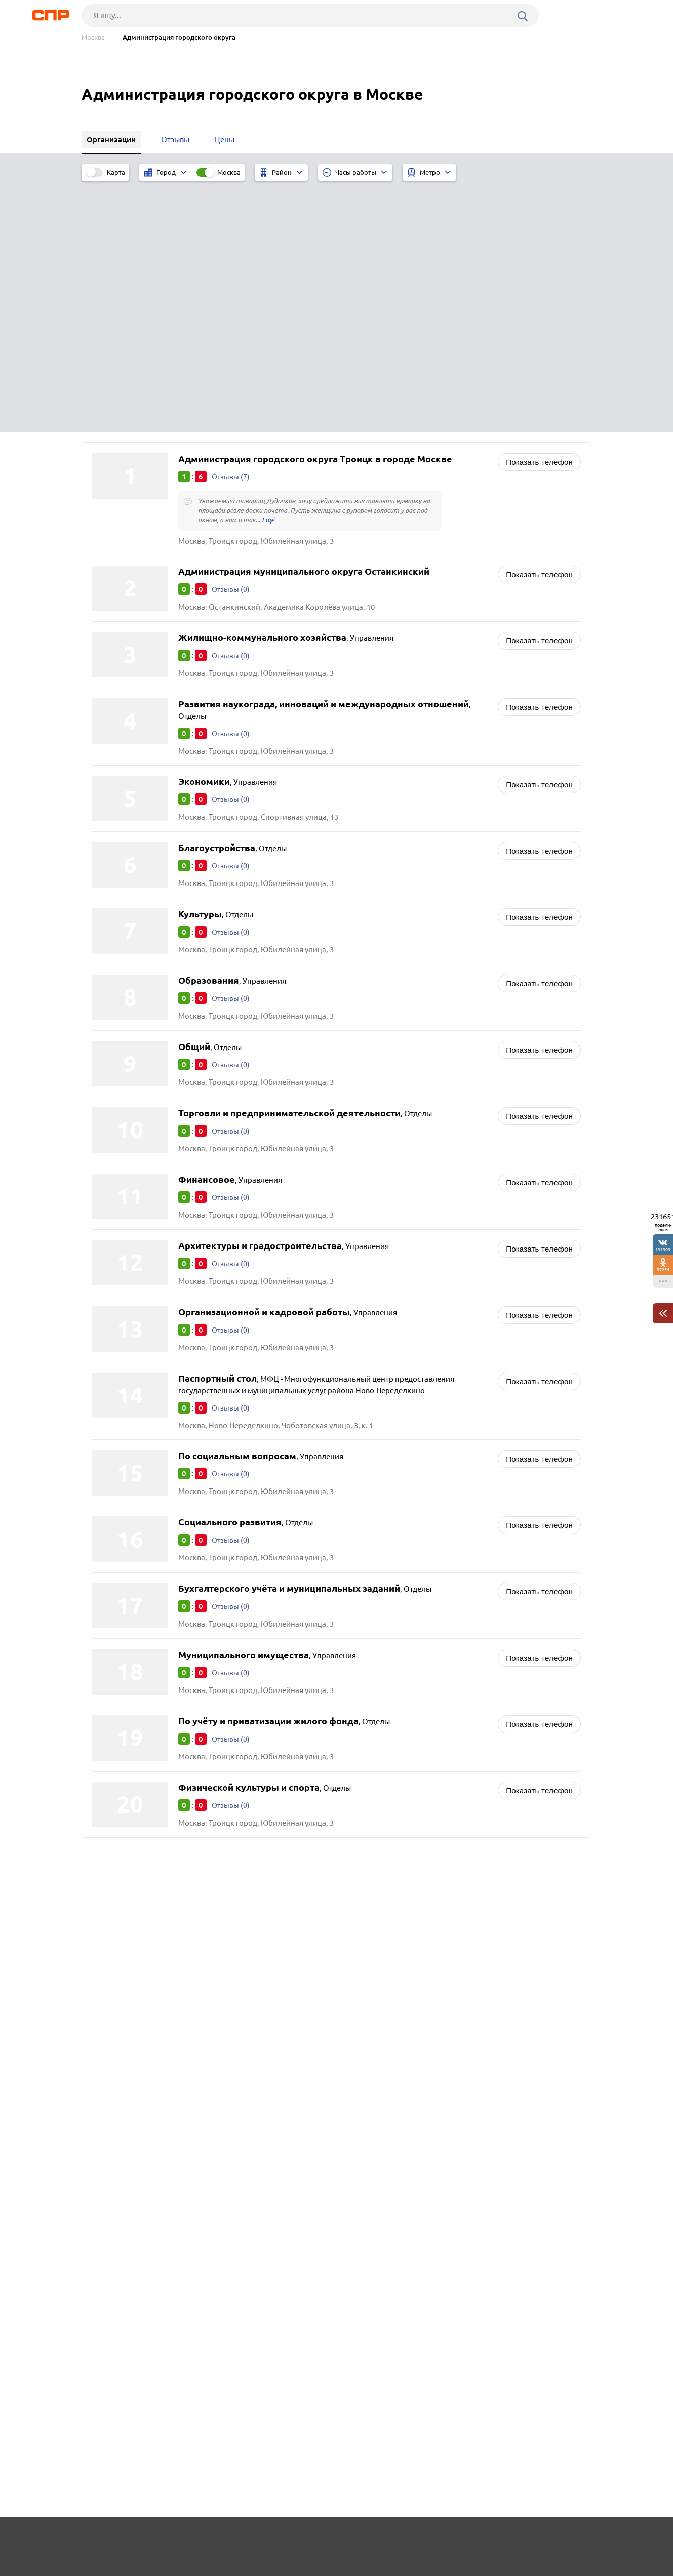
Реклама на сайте (234, 2538)
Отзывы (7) (231, 223)
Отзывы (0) (231, 337)
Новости (163, 2538)
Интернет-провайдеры (391, 1675)
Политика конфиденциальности (217, 2568)
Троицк (108, 1664)
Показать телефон (539, 209)
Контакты (308, 2538)
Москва (93, 37)
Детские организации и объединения (417, 1662)
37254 (663, 1269)
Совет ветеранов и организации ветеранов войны (439, 1650)
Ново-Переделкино (130, 1676)
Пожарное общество (387, 1688)
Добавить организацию (546, 2538)
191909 (662, 1249)
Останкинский (121, 1689)
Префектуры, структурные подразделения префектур (445, 1700)
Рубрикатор (100, 2538)
